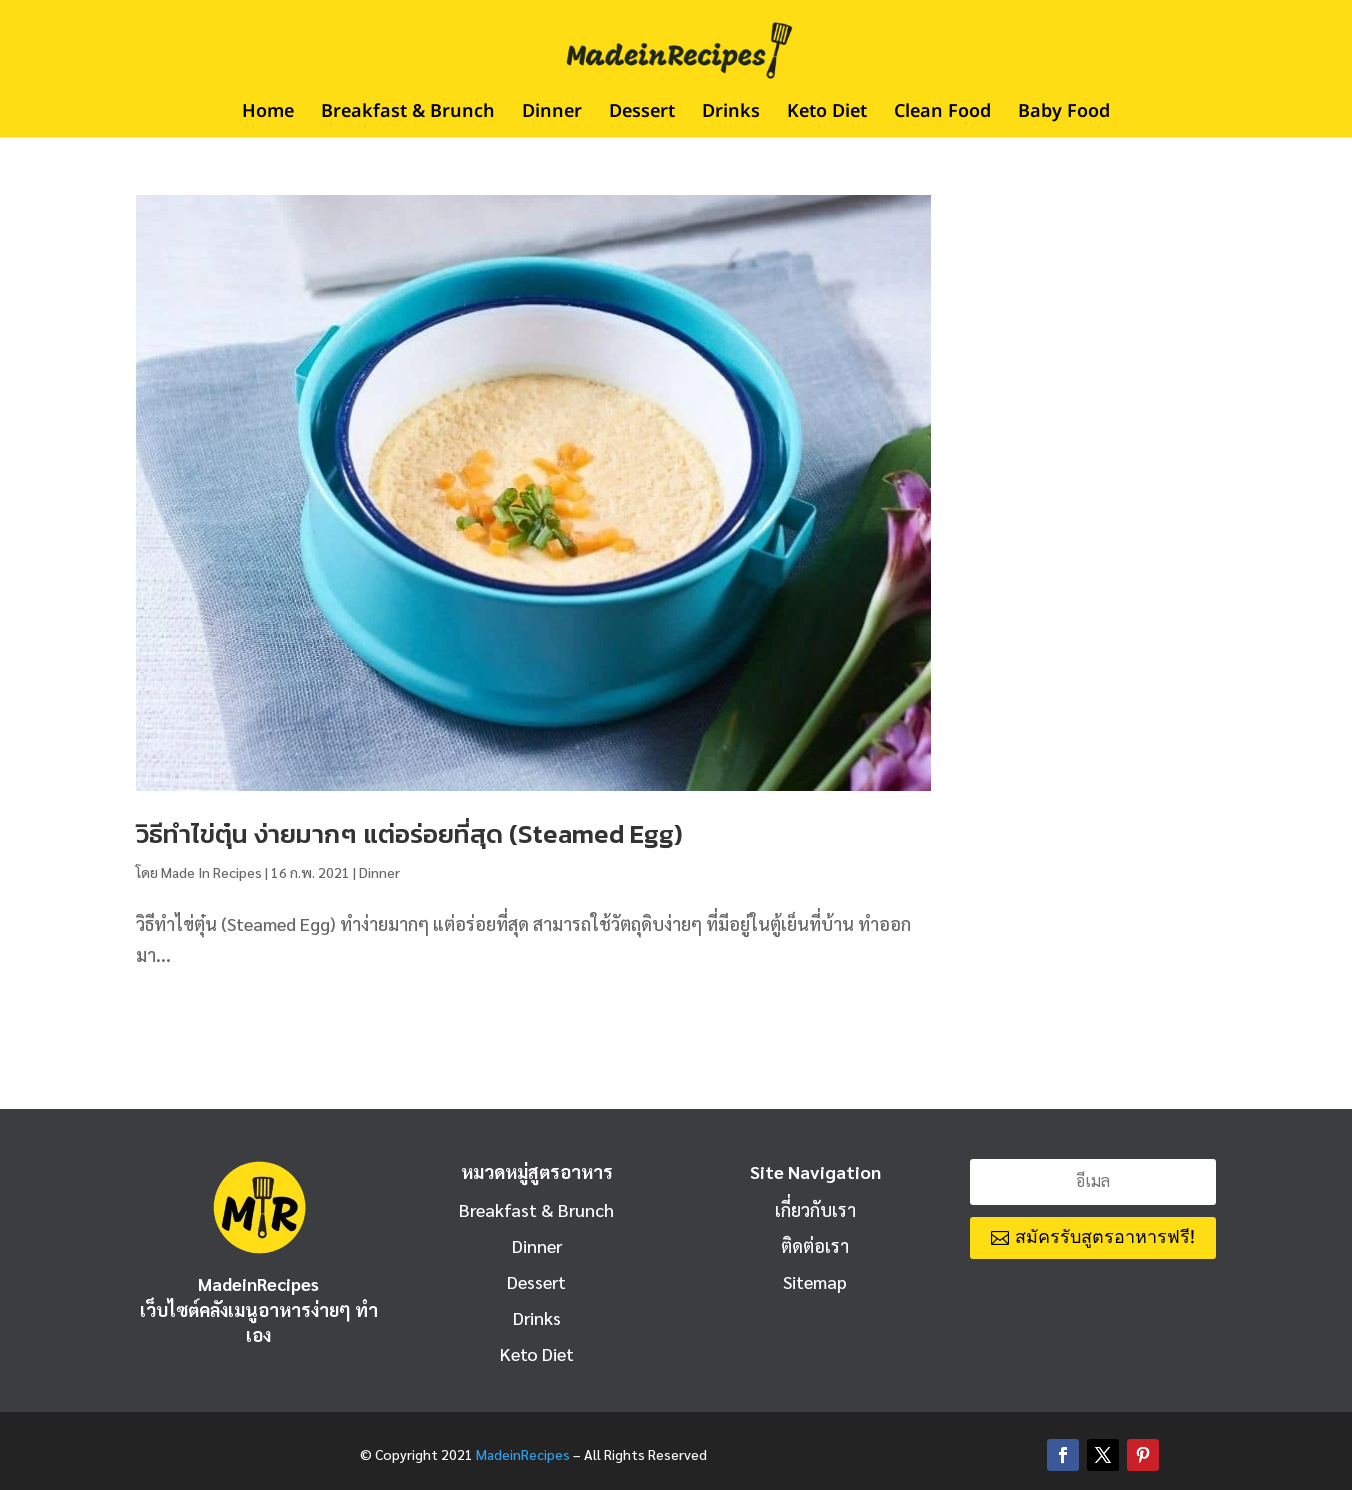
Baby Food (1064, 115)
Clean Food (942, 115)
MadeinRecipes (523, 1454)
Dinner (552, 115)
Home (268, 115)
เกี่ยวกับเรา (815, 1209)
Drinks (731, 115)
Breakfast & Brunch (408, 115)
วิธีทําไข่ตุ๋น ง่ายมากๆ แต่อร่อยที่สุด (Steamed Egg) (409, 833)
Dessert (642, 115)
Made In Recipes (211, 872)
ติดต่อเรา (815, 1245)
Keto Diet (827, 115)
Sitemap (815, 1281)
